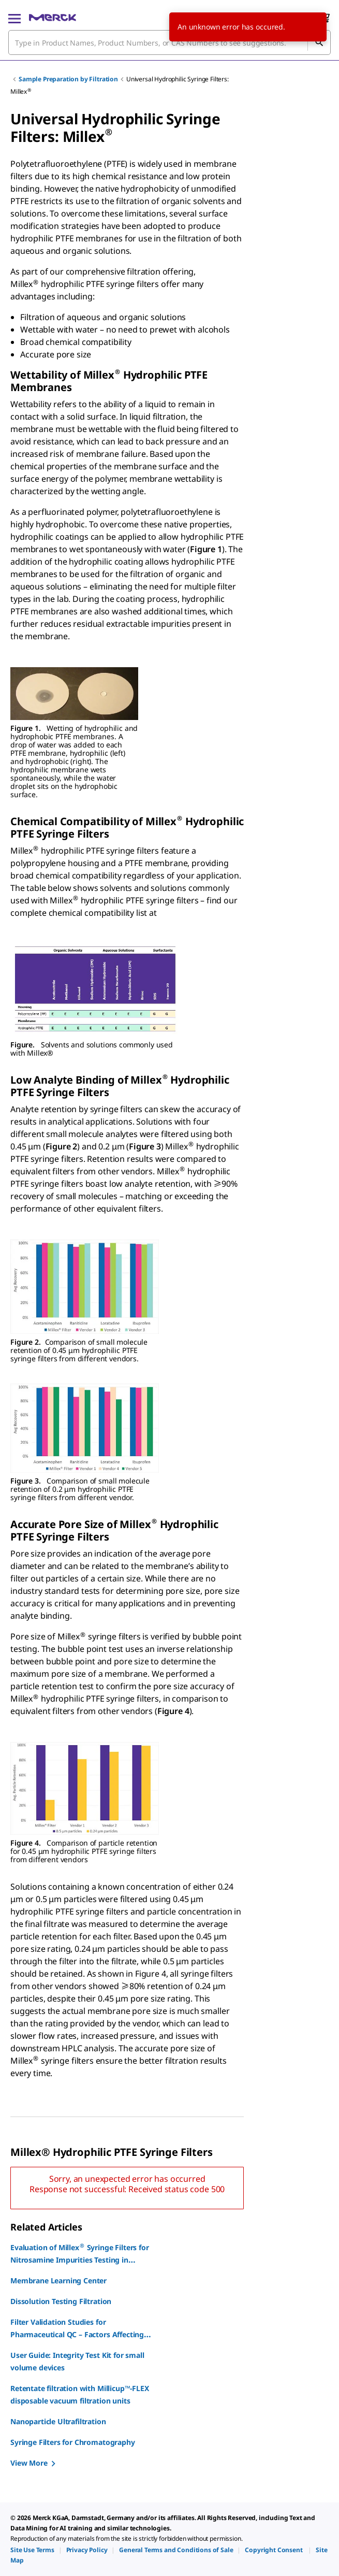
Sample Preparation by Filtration (68, 79)
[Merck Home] (52, 17)
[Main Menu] (14, 17)
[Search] (318, 42)
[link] (32, 2549)
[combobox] (169, 42)
